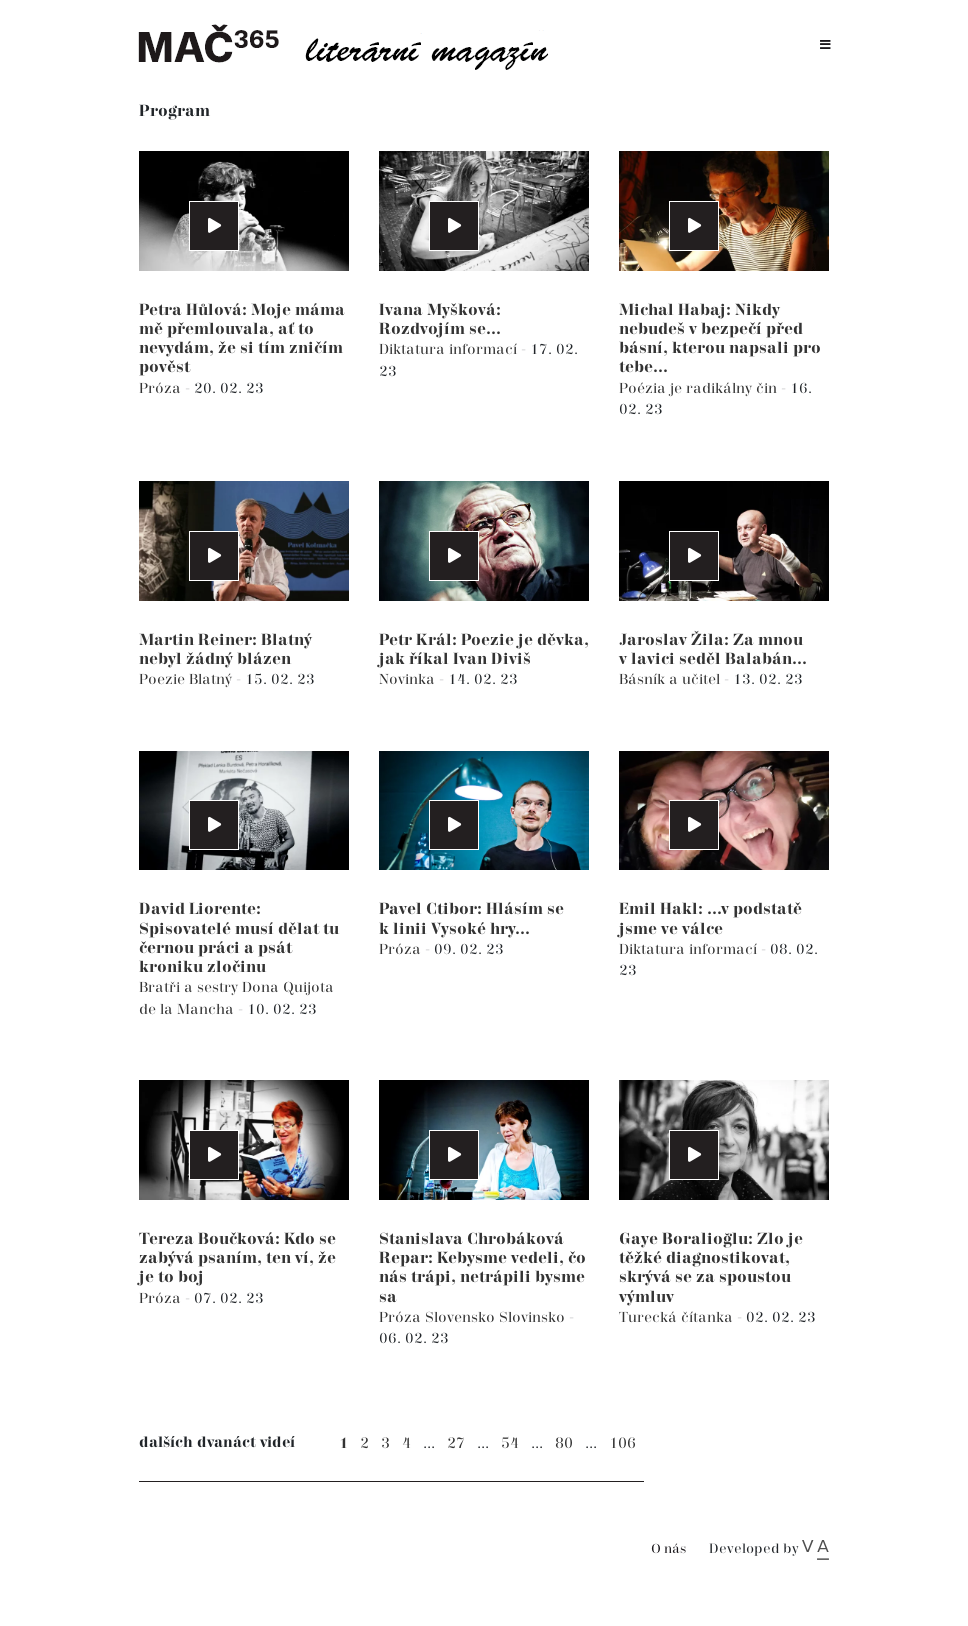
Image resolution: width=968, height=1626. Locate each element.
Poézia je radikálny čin (700, 388)
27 (456, 1443)
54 (510, 1443)
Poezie (164, 679)
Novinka (409, 679)
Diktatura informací (450, 349)
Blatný (212, 679)
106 (622, 1443)
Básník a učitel (671, 679)
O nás (668, 1549)
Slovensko (462, 1317)
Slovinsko (534, 1317)
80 (564, 1443)
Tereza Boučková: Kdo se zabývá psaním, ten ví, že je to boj (237, 1258)
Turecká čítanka (678, 1317)
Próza (162, 388)
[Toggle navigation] (825, 45)
